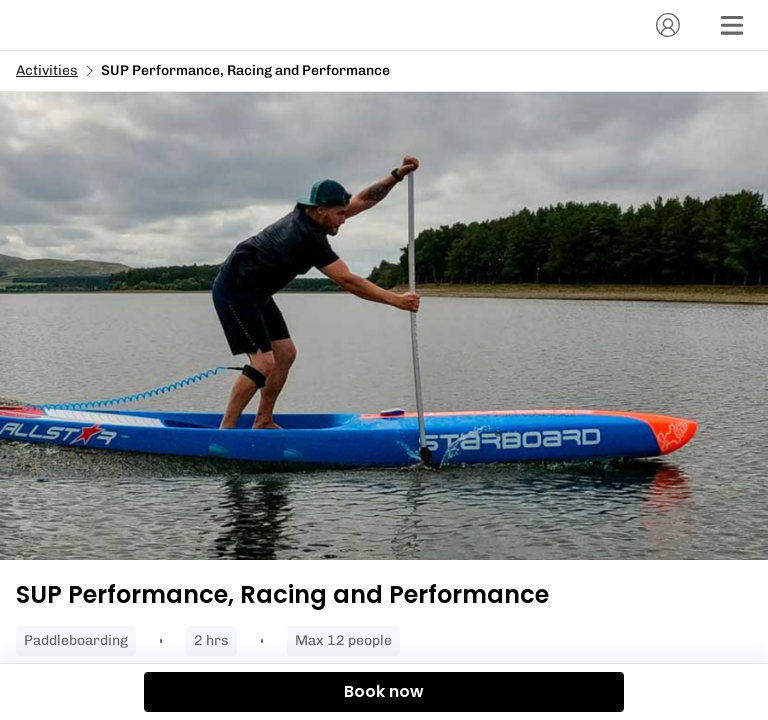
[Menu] (732, 25)
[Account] (668, 25)
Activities (47, 70)
